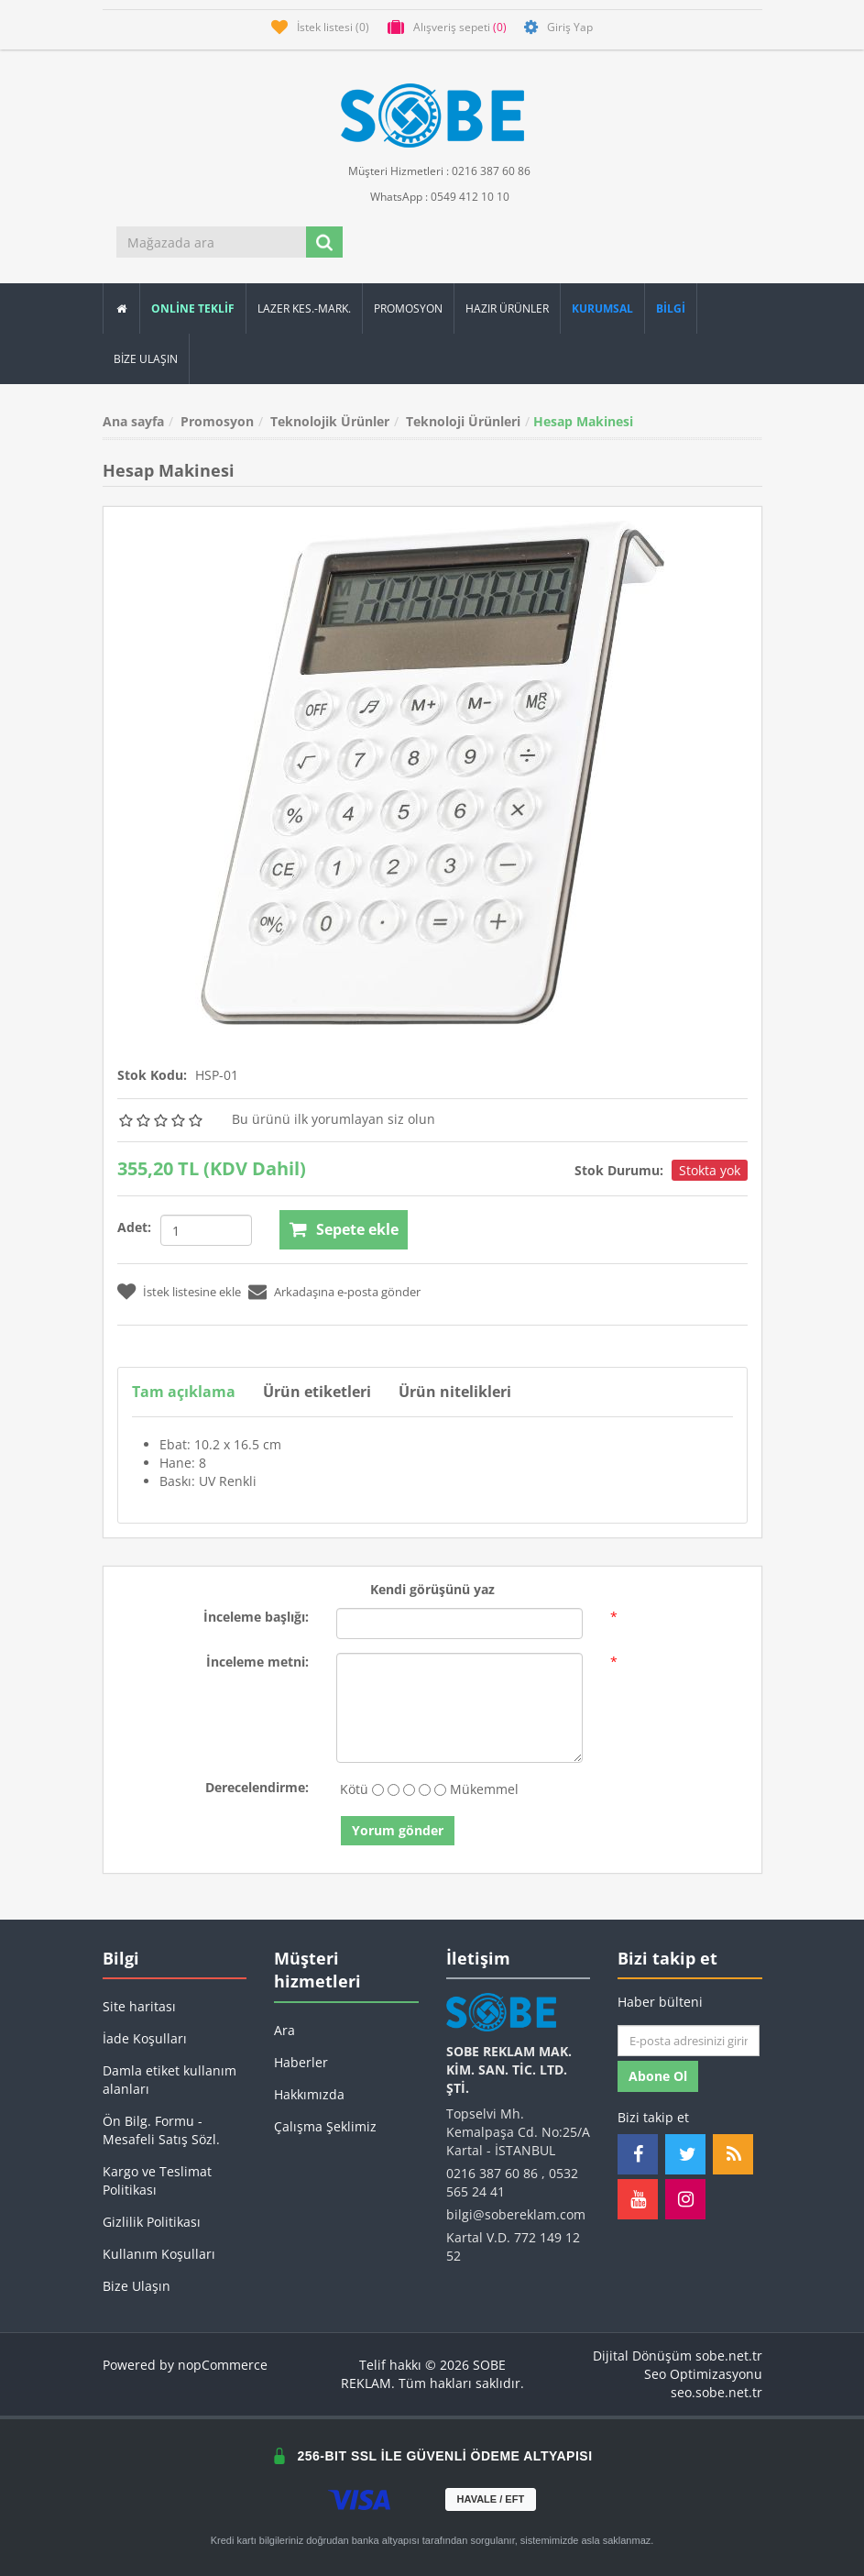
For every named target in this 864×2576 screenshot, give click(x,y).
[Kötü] (378, 1790)
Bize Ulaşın (146, 359)
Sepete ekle (357, 1229)
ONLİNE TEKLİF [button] (193, 308)
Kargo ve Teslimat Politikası (157, 2180)
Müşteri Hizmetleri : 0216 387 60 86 (432, 170)
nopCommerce (223, 2364)
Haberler (301, 2062)
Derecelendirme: (257, 1787)
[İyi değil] (393, 1790)
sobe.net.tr (728, 2355)
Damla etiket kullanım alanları (169, 2079)
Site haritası (139, 2006)
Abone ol (658, 2076)
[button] (671, 308)
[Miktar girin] (206, 1230)
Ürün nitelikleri (456, 1392)
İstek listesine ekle (192, 1291)
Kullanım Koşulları (159, 2253)
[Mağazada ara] (212, 242)
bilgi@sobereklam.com (515, 2214)
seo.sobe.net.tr (716, 2392)
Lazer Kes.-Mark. (304, 308)
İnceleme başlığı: (256, 1616)
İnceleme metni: (257, 1661)
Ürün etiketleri (318, 1392)
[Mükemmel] (440, 1790)
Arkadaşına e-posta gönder (347, 1291)
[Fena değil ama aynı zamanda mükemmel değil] (409, 1790)
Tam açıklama (183, 1392)
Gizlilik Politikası (152, 2221)
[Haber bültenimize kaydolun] (689, 2040)
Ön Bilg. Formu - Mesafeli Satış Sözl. (161, 2130)
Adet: (134, 1227)
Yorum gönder (397, 1830)
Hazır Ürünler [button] (507, 308)
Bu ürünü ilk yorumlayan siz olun (333, 1119)
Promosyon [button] (408, 308)
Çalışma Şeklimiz (325, 2126)
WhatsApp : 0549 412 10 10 (432, 195)
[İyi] (425, 1790)
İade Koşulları (145, 2038)
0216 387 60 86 (492, 2173)
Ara (284, 2030)
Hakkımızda (309, 2094)
